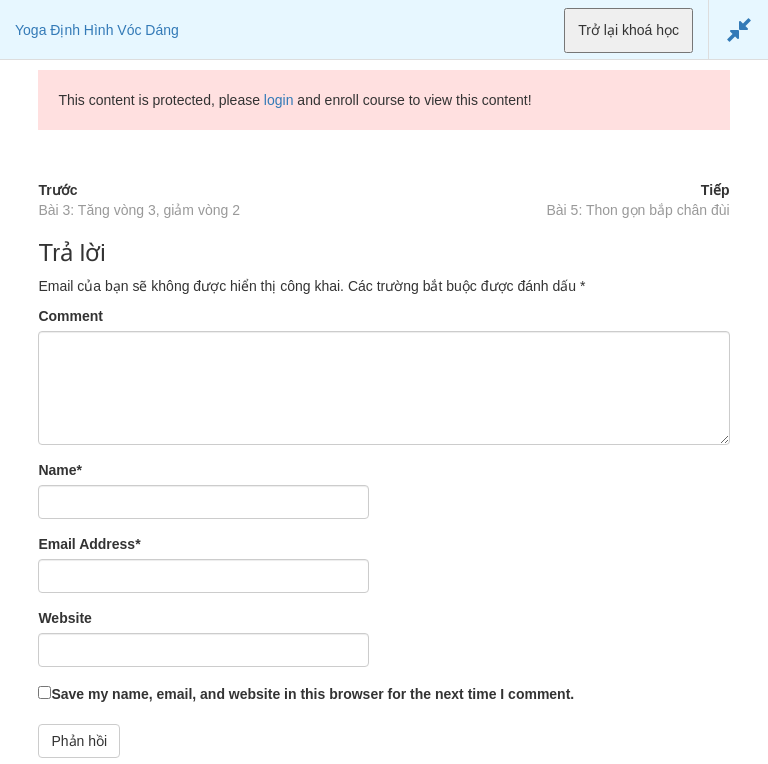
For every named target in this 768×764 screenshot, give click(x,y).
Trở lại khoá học (628, 30)
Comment (70, 316)
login (279, 100)
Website (64, 618)
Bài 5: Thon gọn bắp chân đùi (638, 210)
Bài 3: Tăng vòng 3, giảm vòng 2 (139, 210)
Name (60, 470)
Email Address (89, 544)
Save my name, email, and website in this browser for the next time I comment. (312, 694)
